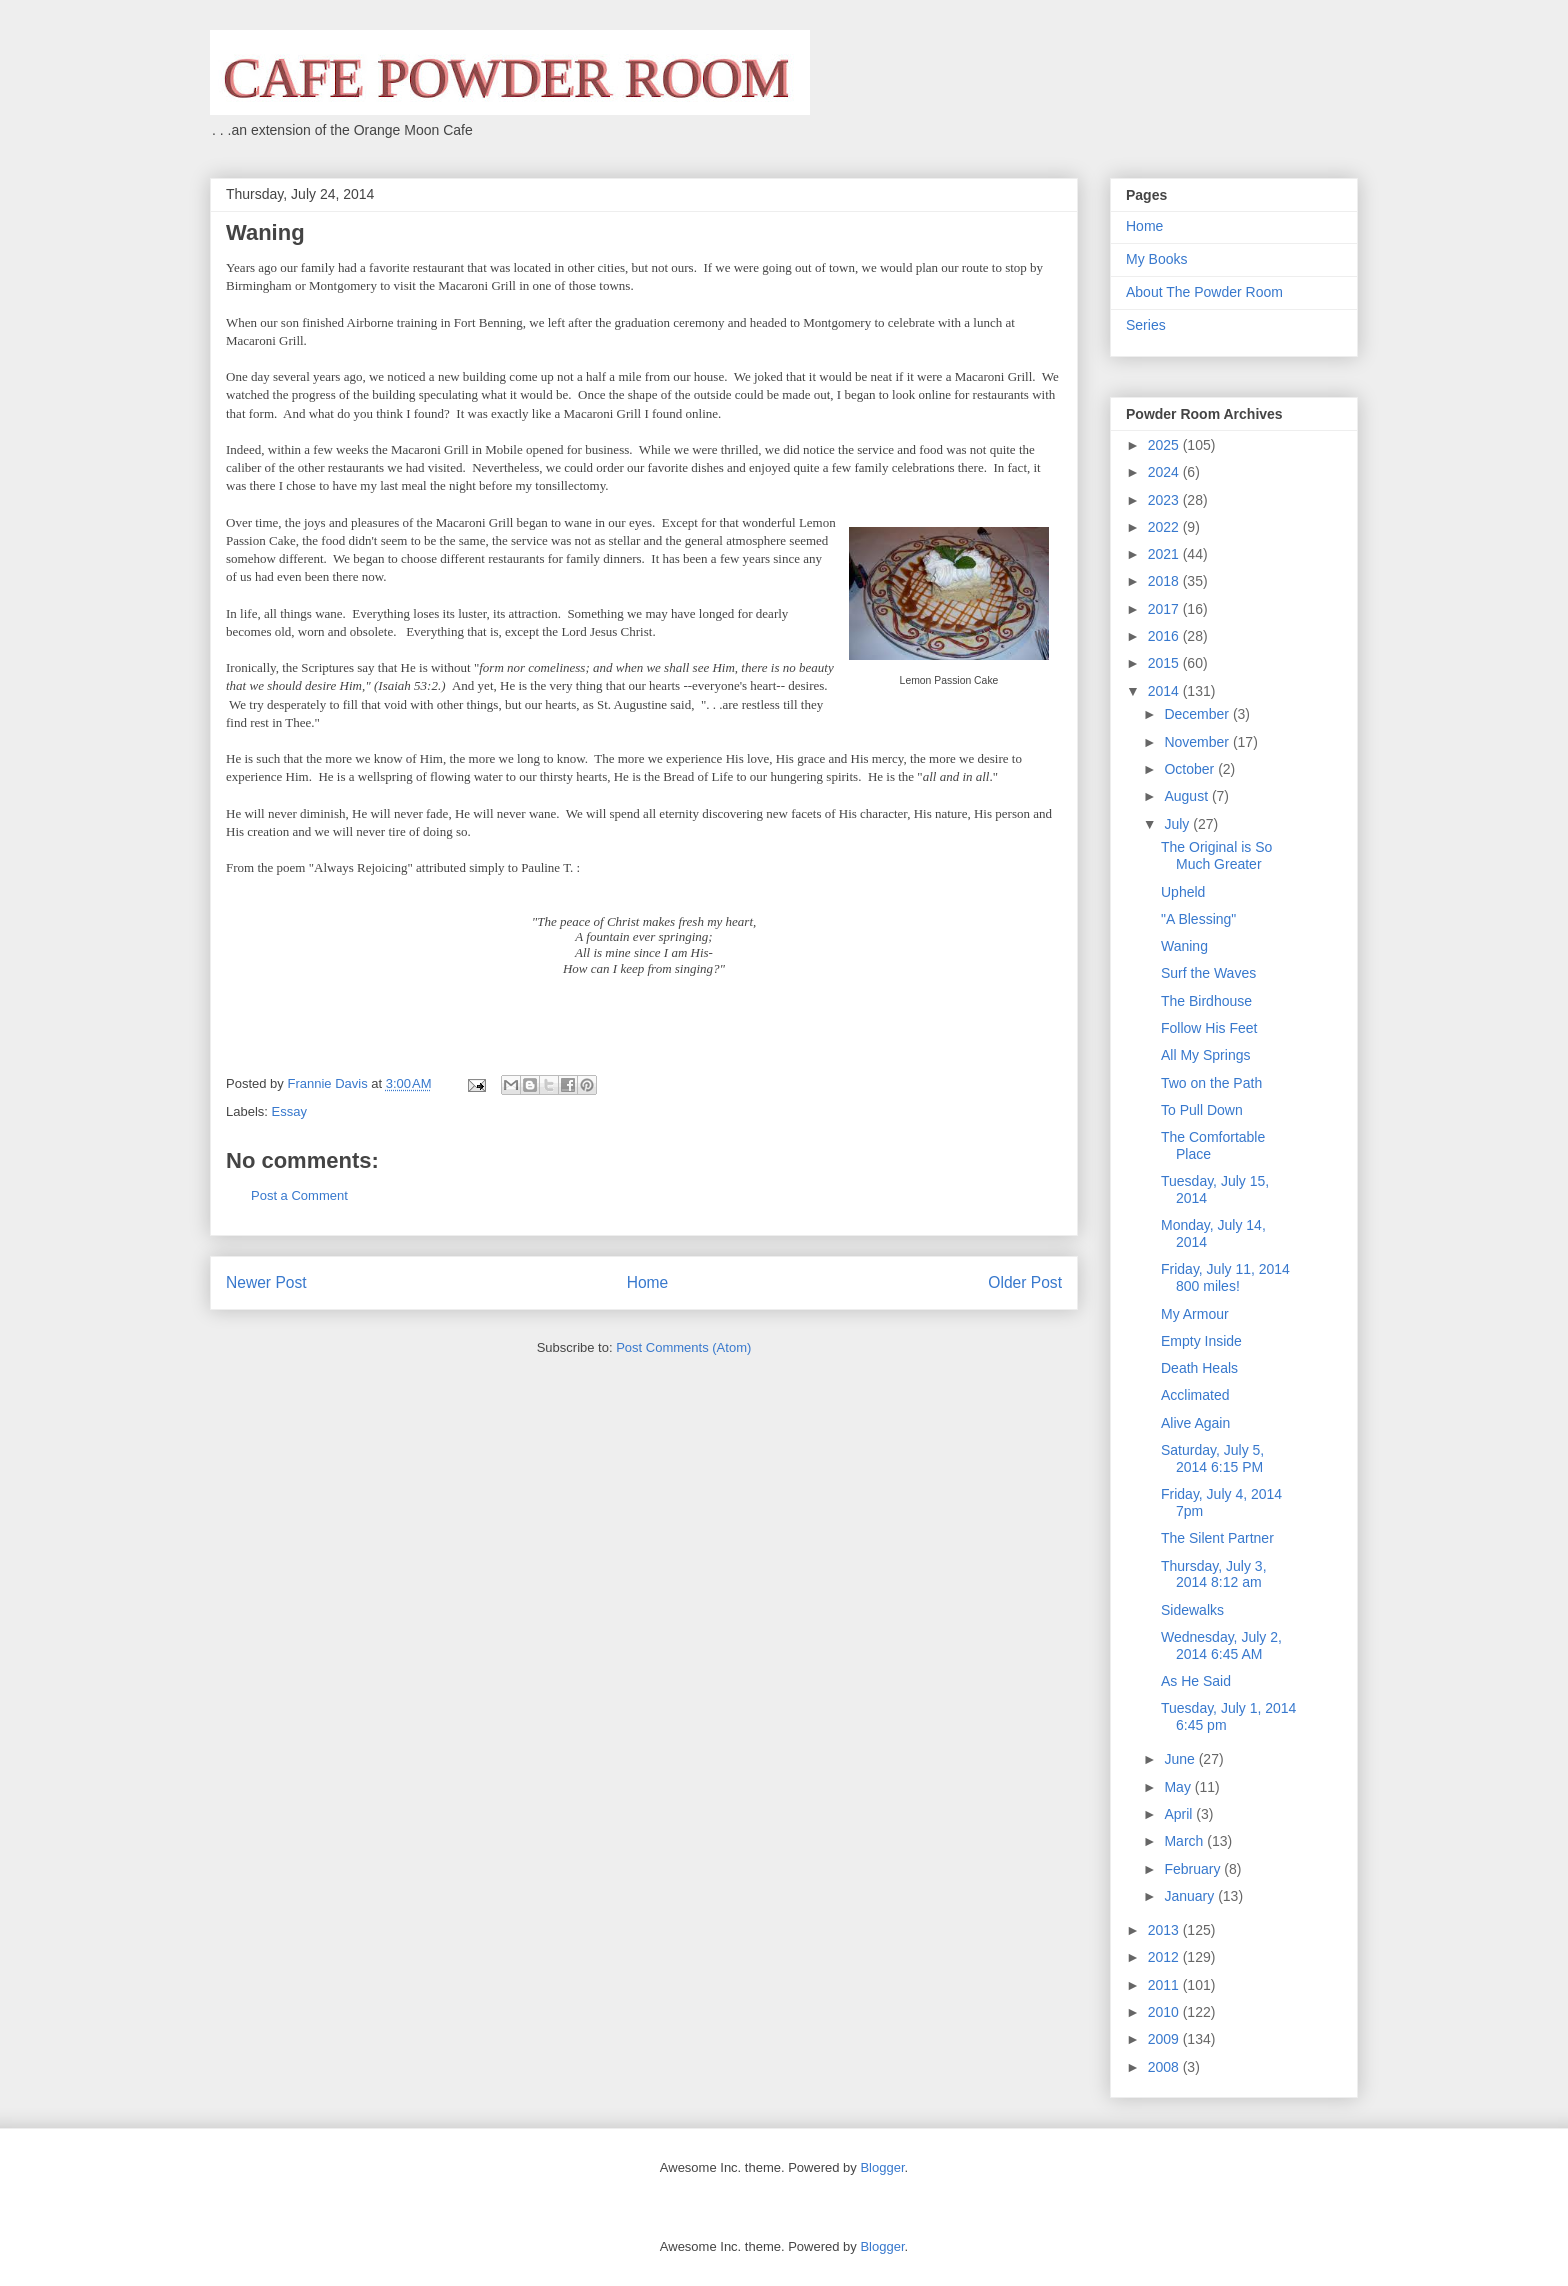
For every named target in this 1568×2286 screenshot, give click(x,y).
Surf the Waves (1208, 973)
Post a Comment (299, 1195)
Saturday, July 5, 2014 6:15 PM (1212, 1458)
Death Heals (1199, 1368)
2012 (1165, 1957)
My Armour (1195, 1314)
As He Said (1196, 1681)
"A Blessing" (1198, 919)
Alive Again (1195, 1423)
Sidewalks (1192, 1610)
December (1198, 714)
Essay (289, 1111)
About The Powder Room (1204, 292)
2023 (1165, 500)
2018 (1165, 581)
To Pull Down (1202, 1110)
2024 (1165, 472)
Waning (1184, 946)
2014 (1165, 691)
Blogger (882, 2167)
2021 (1165, 554)
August (1187, 796)
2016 (1165, 636)
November (1198, 742)
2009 (1165, 2039)
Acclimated (1195, 1395)
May (1179, 1787)
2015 (1165, 663)
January (1191, 1896)
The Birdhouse (1206, 1001)
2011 (1165, 1985)
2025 (1165, 445)
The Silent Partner (1217, 1538)
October (1191, 769)
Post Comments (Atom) (683, 1347)
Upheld (1183, 892)
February (1194, 1869)
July (1178, 824)
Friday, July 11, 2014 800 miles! (1225, 1277)
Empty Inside (1201, 1341)
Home (648, 1282)
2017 (1165, 609)
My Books (1156, 259)
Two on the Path (1211, 1083)
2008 (1165, 2067)
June (1181, 1759)
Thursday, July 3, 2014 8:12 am (1214, 1574)
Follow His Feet (1209, 1028)
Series (1146, 325)
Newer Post (266, 1282)
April (1180, 1814)
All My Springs (1205, 1055)
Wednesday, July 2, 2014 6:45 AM (1221, 1645)
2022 (1165, 527)
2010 (1165, 2012)
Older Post (1025, 1282)
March (1185, 1841)
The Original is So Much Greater (1216, 855)
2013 (1165, 1930)
